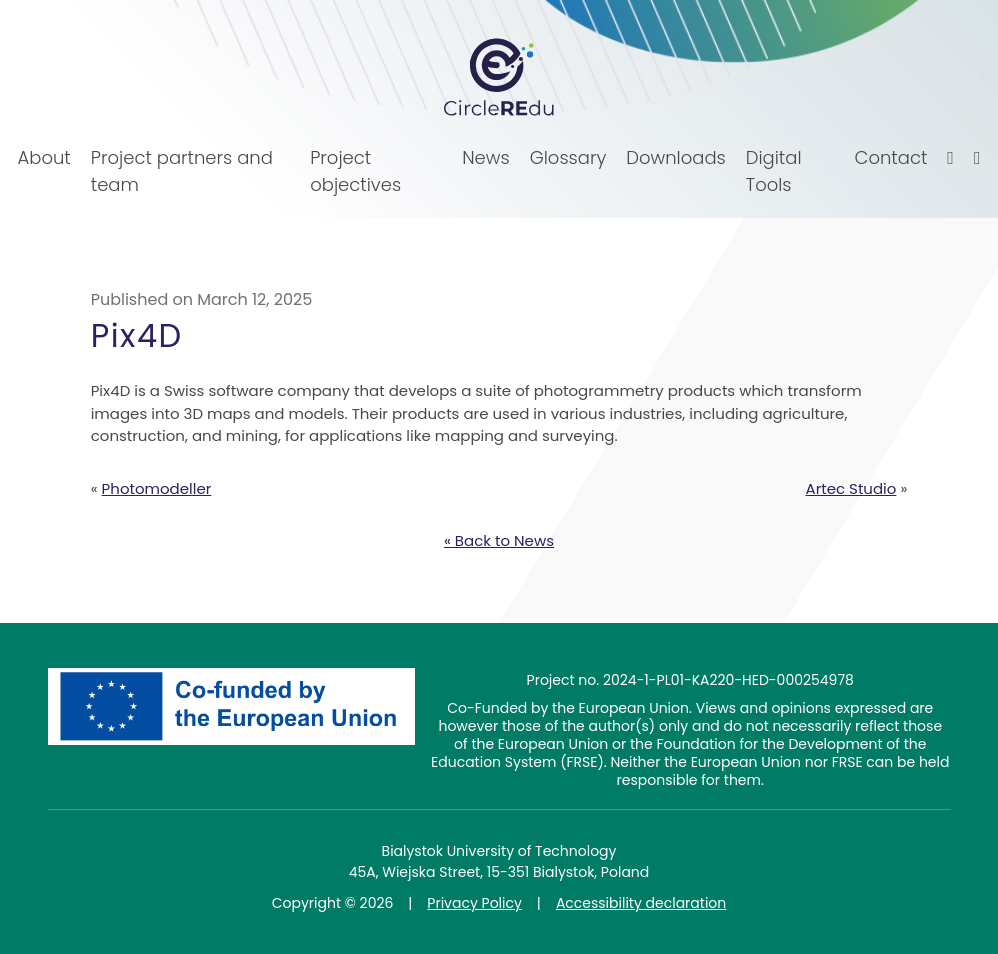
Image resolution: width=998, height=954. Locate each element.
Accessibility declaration (641, 903)
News (485, 157)
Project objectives (355, 171)
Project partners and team (182, 171)
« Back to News (499, 540)
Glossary (568, 157)
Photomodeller (157, 488)
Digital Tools (774, 171)
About (44, 157)
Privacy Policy (474, 903)
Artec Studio (851, 488)
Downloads (676, 157)
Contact (891, 157)
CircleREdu (499, 77)
